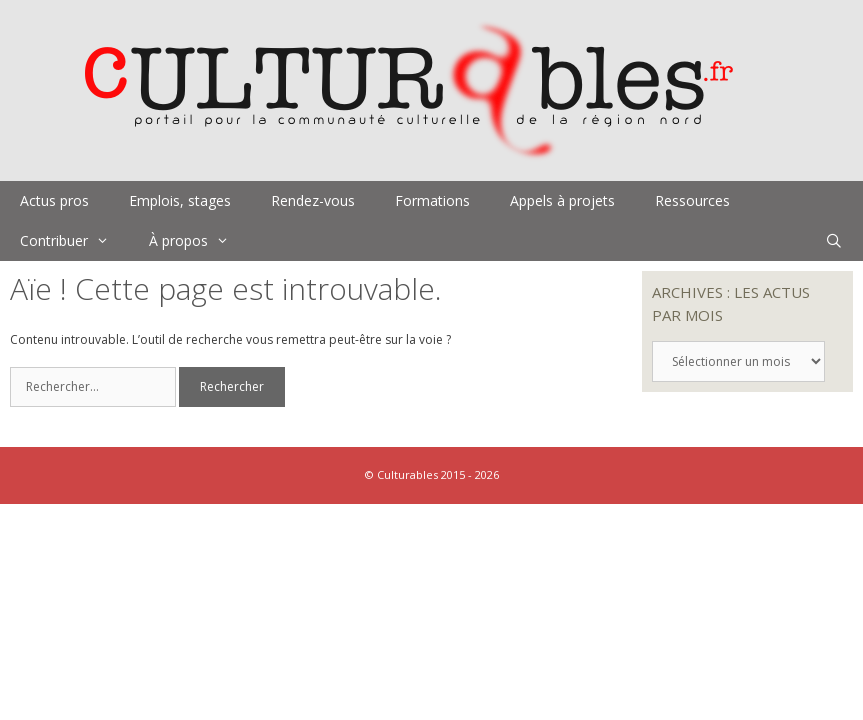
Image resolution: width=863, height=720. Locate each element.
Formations (432, 200)
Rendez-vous (313, 200)
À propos (199, 241)
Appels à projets (562, 200)
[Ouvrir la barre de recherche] (834, 241)
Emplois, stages (180, 200)
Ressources (692, 200)
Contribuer (74, 241)
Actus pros (54, 200)
